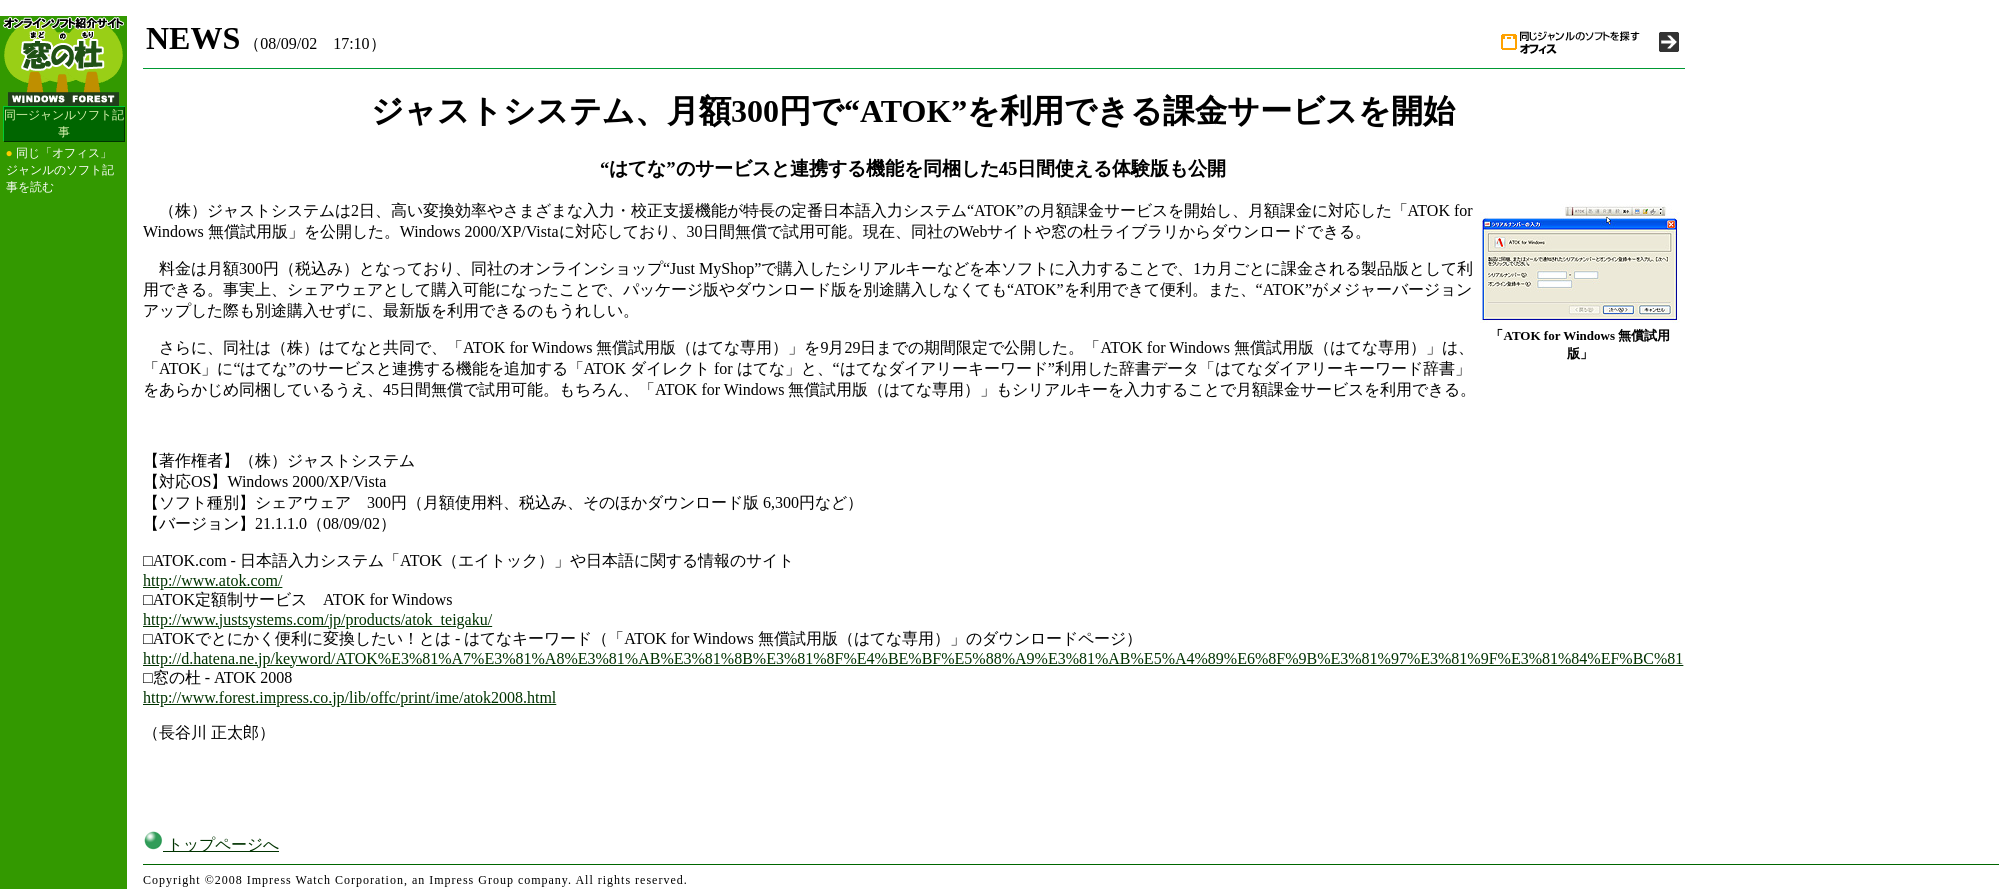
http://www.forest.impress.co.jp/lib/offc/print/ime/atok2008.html (349, 697)
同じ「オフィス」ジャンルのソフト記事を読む (60, 170)
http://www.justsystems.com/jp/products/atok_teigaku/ (317, 619)
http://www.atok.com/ (212, 580)
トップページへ (211, 844)
